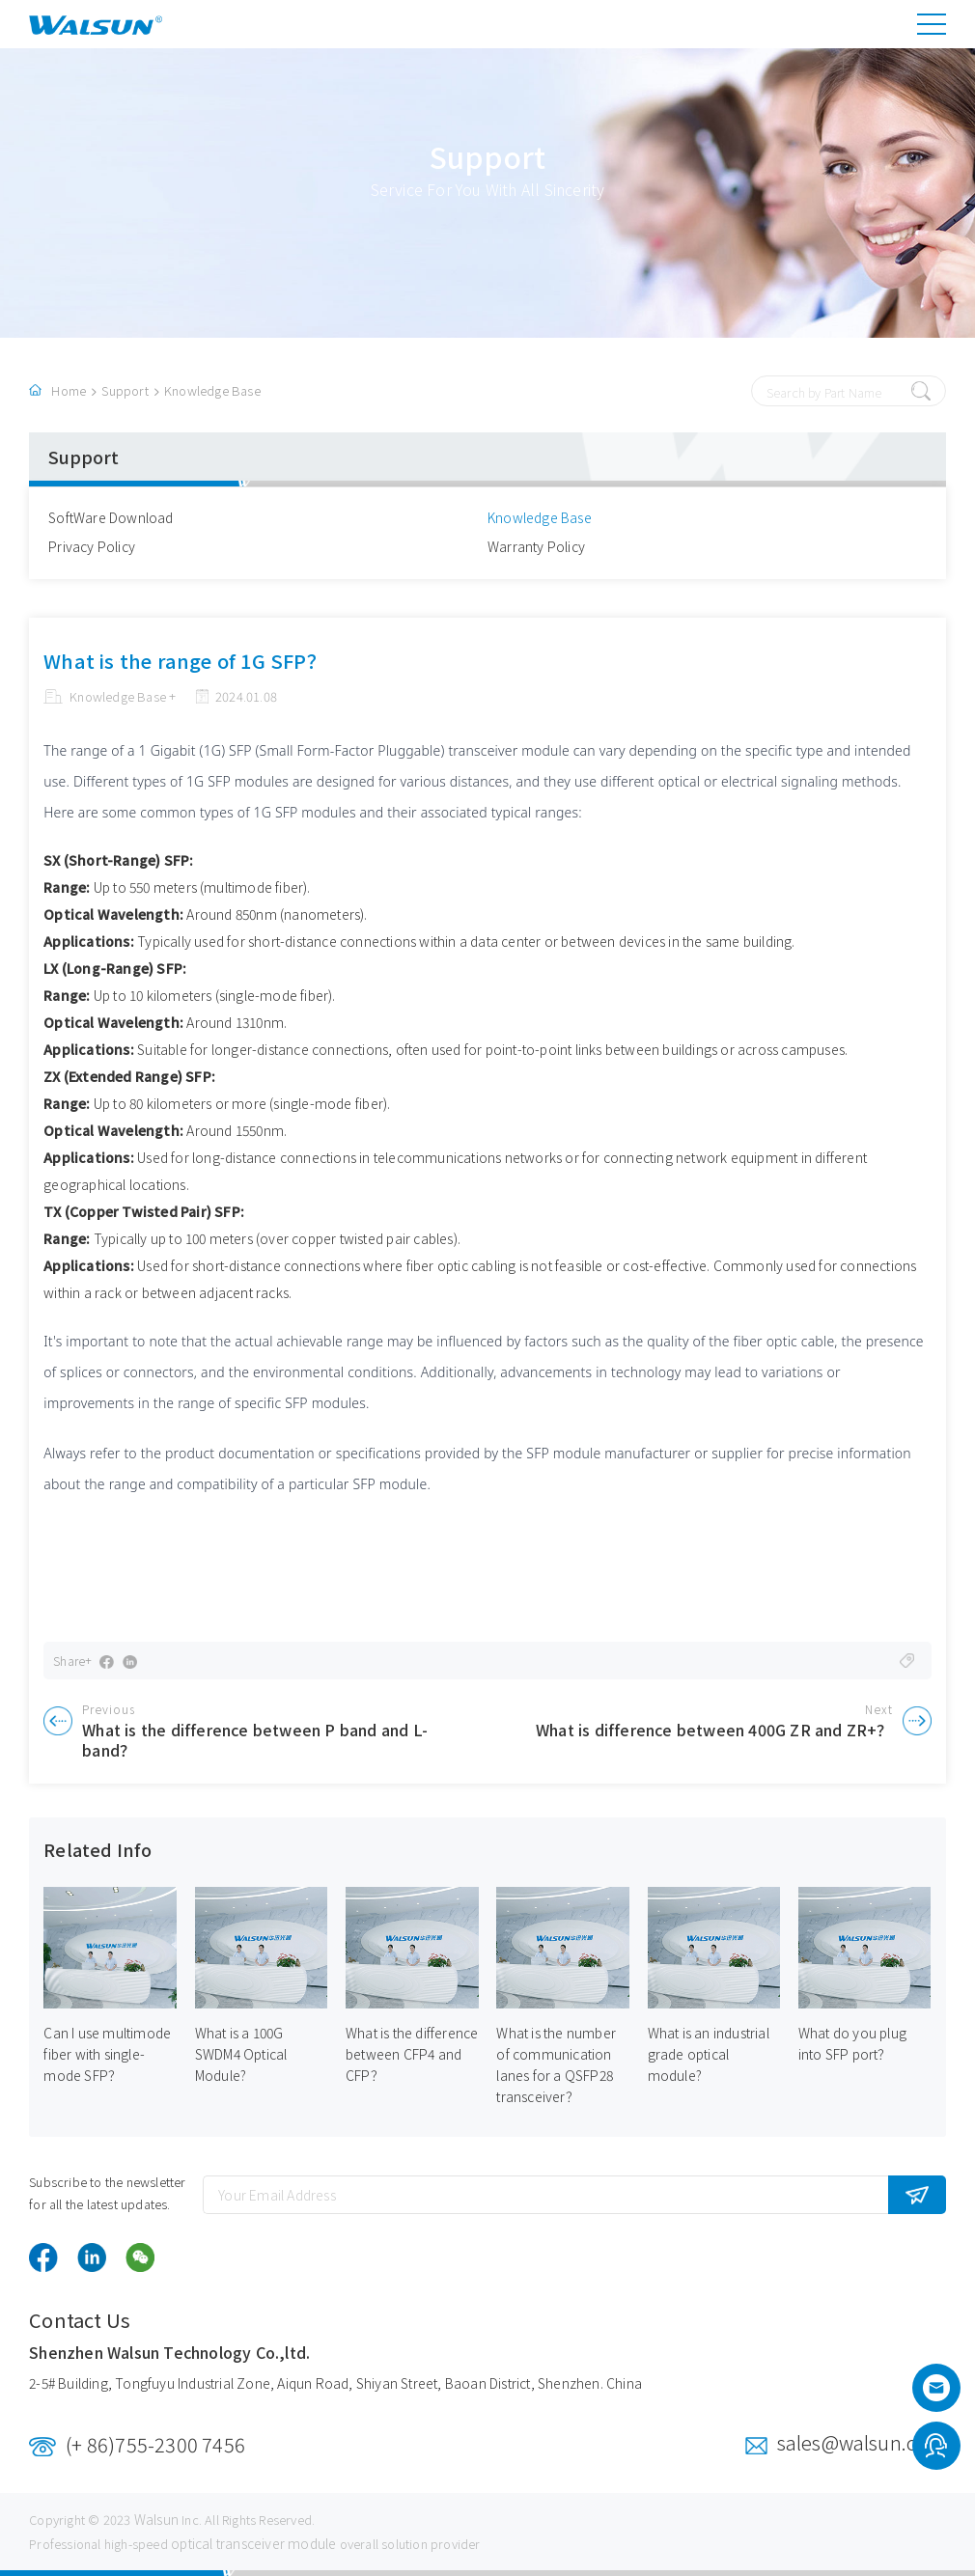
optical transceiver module (253, 2543)
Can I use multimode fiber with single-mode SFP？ (107, 2055)
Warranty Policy (536, 546)
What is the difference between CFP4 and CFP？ (412, 2055)
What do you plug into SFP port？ (852, 2044)
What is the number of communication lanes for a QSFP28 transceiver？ (556, 2065)
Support (124, 390)
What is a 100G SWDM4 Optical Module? (241, 2055)
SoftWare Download (110, 517)
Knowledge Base (212, 390)
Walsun (156, 2519)
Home (68, 390)
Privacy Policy (91, 546)
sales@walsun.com (861, 2442)
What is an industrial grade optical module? (708, 2055)
